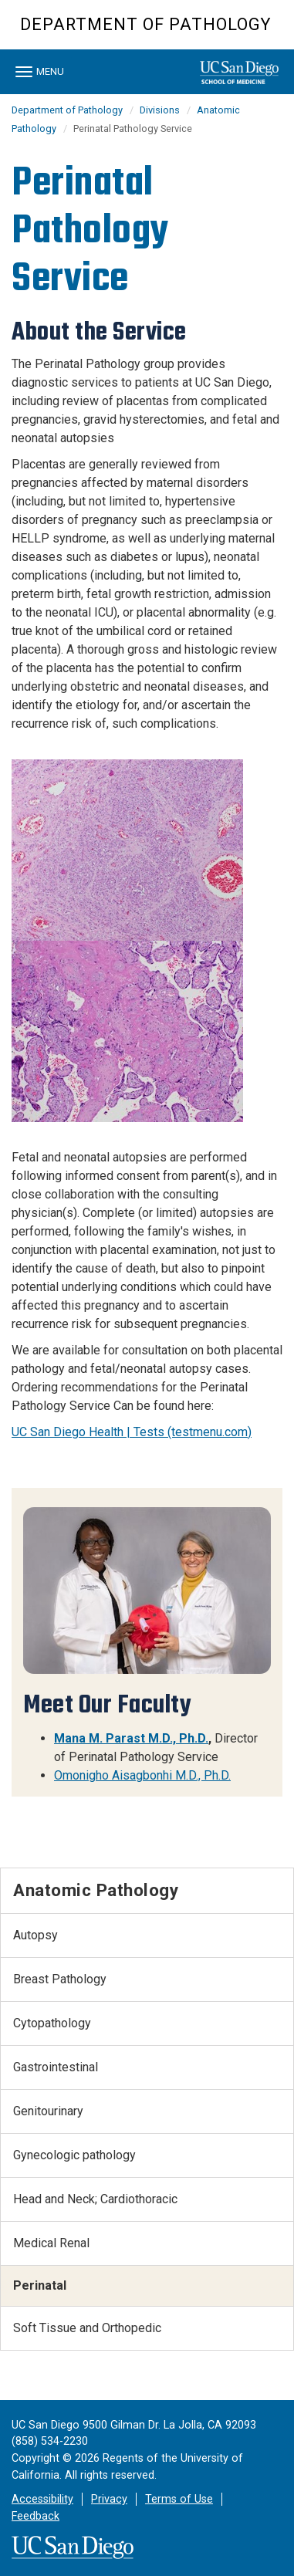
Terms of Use (179, 2499)
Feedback (35, 2516)
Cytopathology (52, 2023)
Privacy (109, 2499)
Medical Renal (51, 2243)
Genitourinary (48, 2111)
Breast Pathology (59, 1979)
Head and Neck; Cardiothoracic (95, 2199)
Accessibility (42, 2499)
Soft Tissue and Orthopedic (87, 2328)
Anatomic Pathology (95, 1890)
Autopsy (35, 1935)
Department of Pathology (145, 24)
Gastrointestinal (55, 2067)
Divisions (160, 110)
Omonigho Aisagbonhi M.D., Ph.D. (142, 1775)
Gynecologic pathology (74, 2155)
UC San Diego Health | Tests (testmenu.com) (132, 1432)
